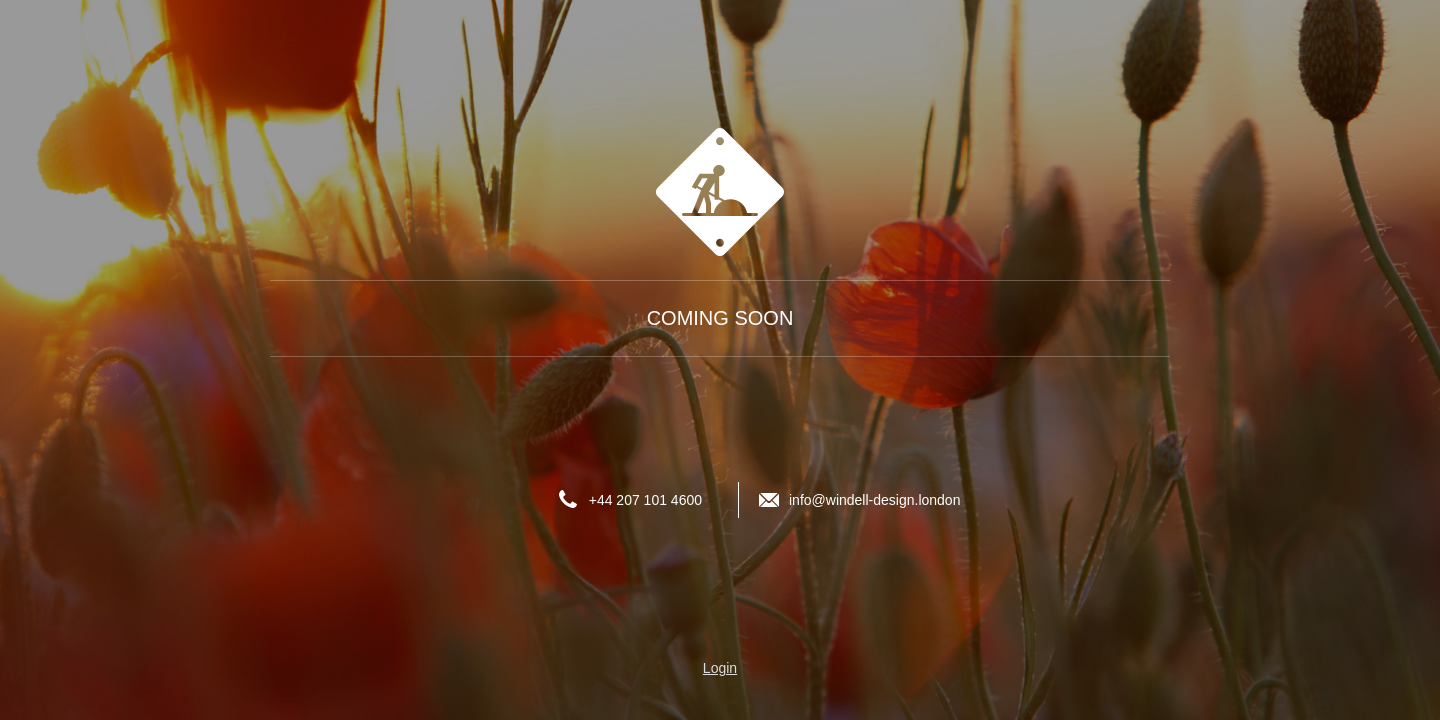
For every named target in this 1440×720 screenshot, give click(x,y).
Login (720, 668)
